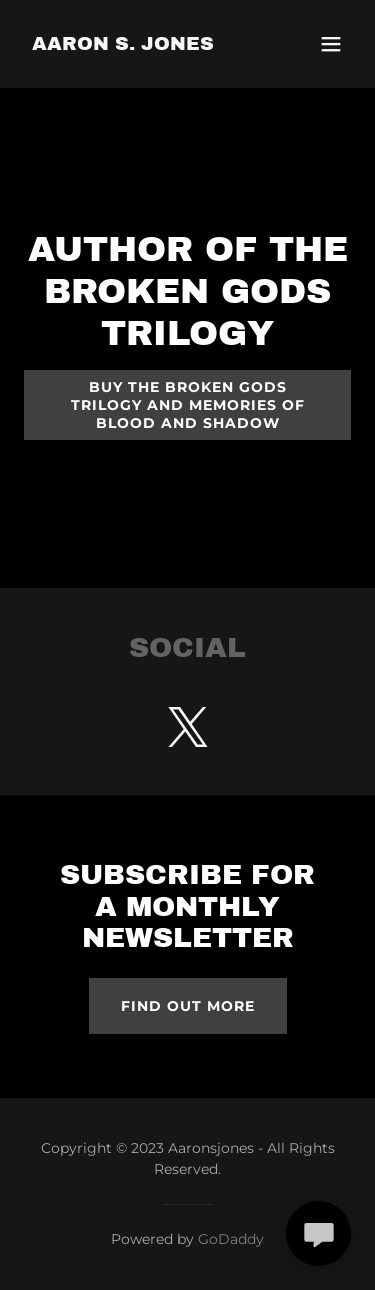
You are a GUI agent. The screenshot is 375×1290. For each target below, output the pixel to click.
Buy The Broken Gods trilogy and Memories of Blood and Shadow (188, 405)
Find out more (188, 1006)
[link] (123, 44)
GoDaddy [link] (231, 1239)
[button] (331, 44)
